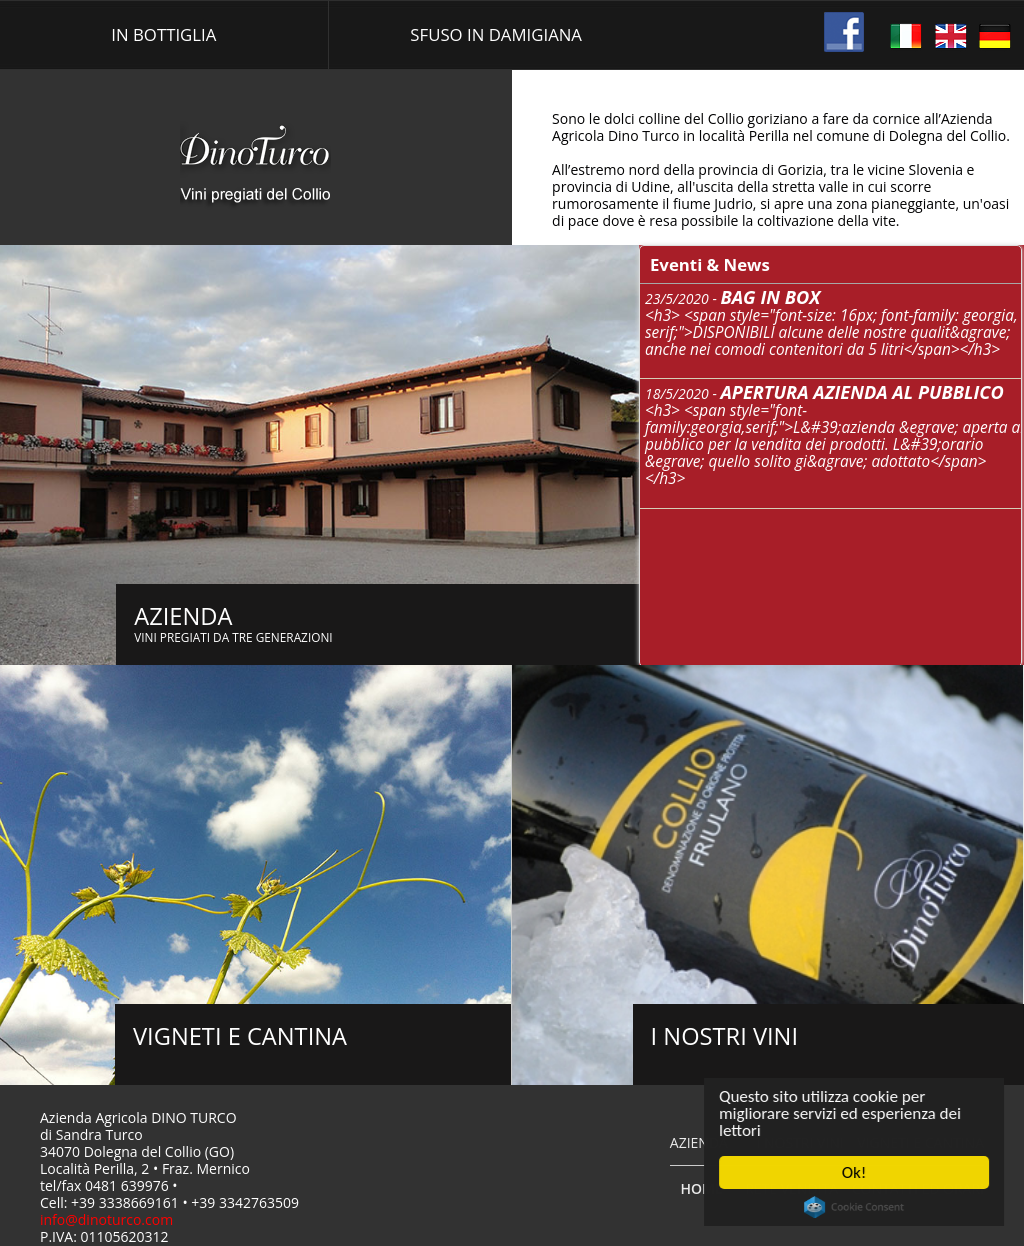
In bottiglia (163, 34)
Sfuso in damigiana (496, 34)
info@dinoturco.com (106, 1219)
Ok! (857, 1172)
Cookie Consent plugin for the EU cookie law (858, 1207)
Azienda (699, 1142)
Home (702, 1188)
